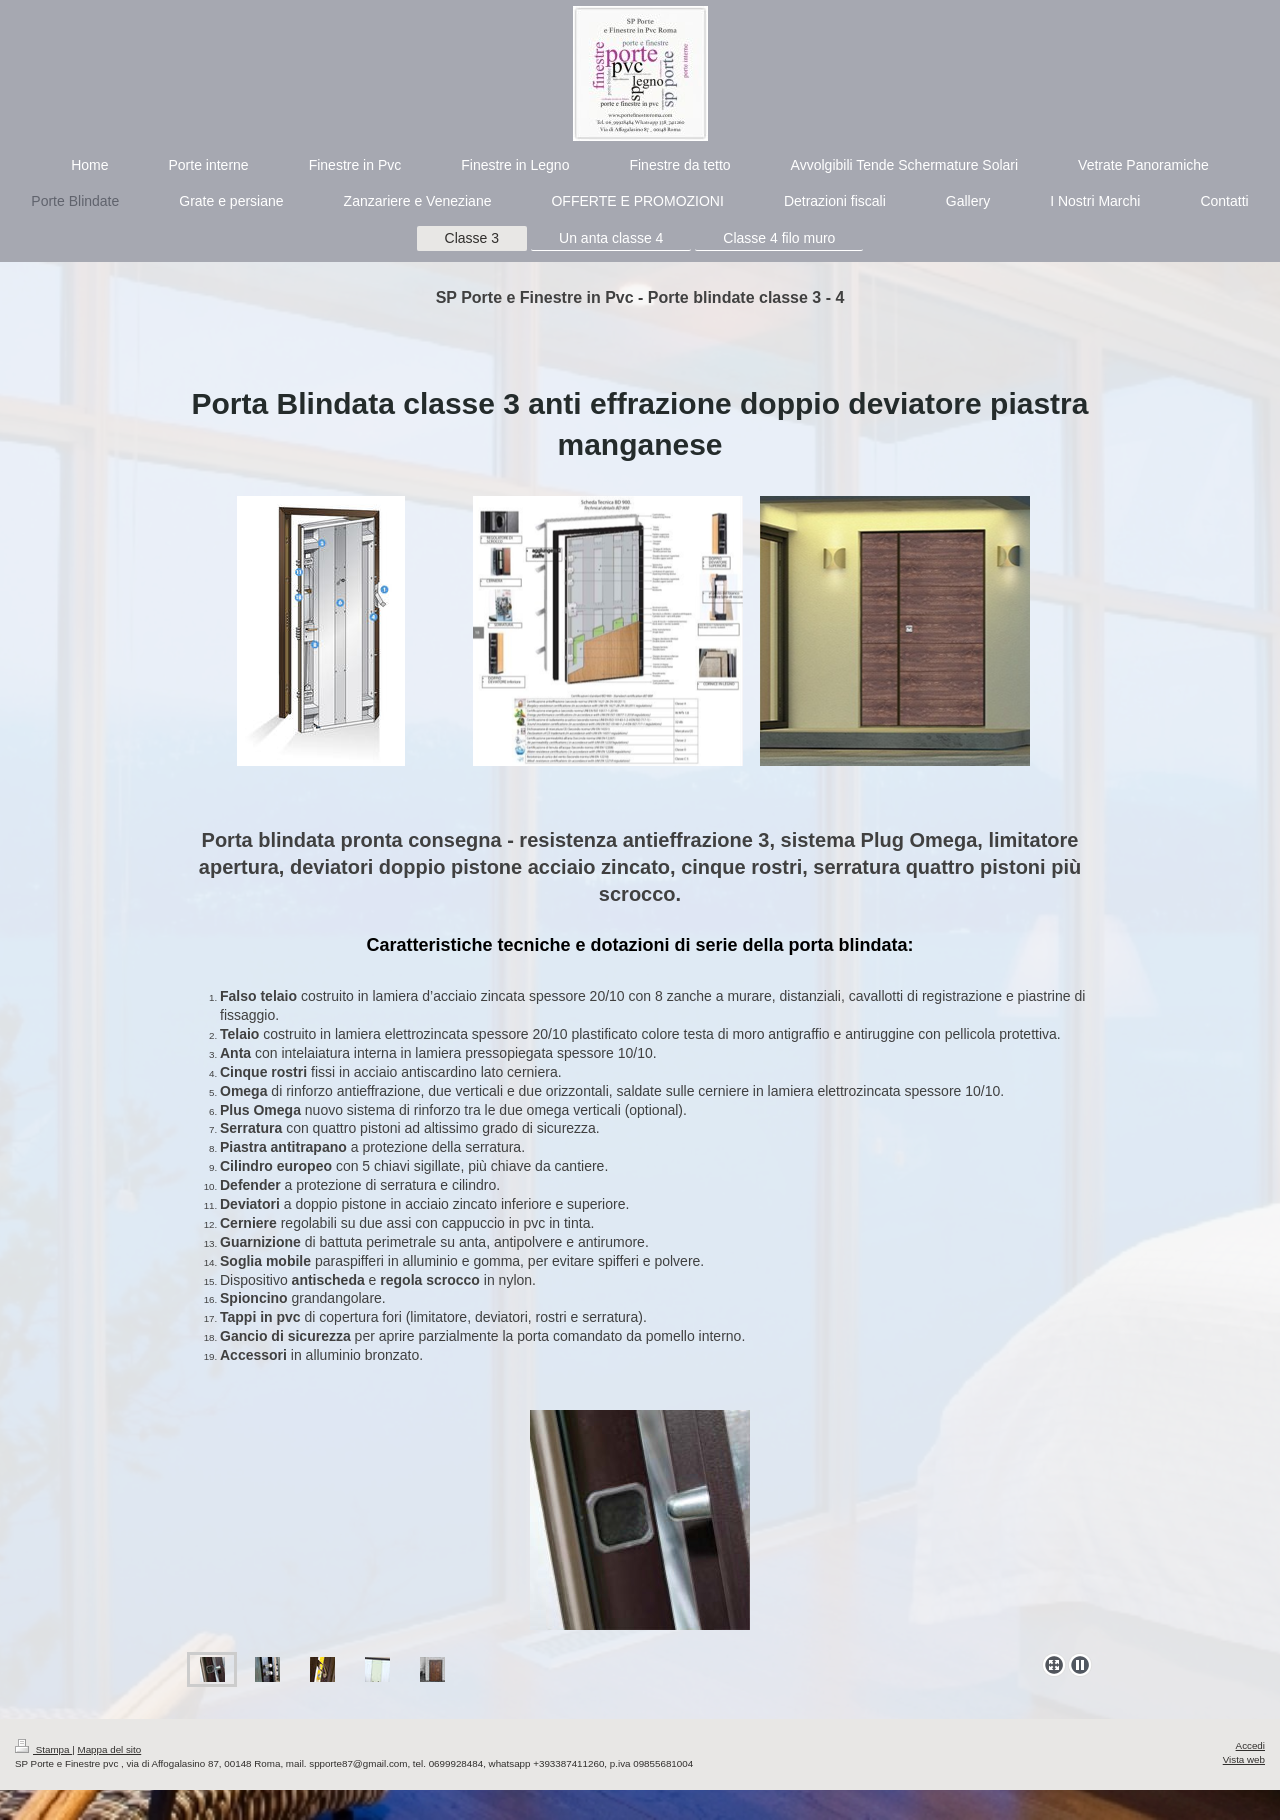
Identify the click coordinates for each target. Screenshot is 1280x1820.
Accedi (1250, 1745)
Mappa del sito (110, 1749)
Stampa (43, 1749)
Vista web (1244, 1759)
